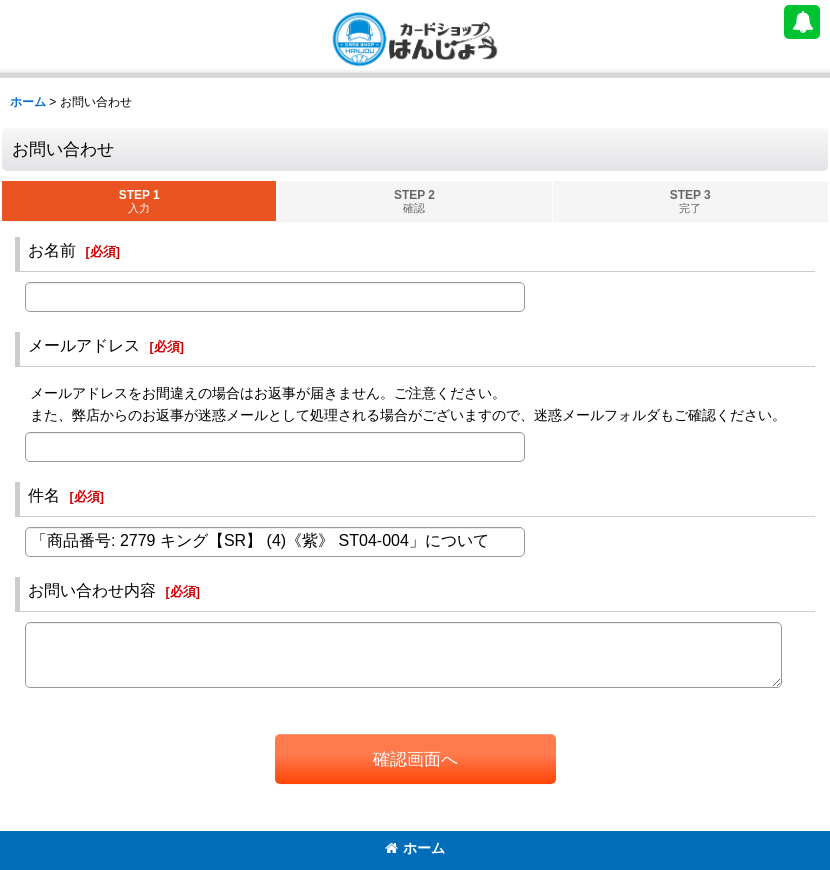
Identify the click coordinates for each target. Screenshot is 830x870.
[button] (802, 22)
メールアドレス (84, 345)
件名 (44, 495)
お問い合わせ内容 (92, 590)
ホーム (415, 848)
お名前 (52, 250)
